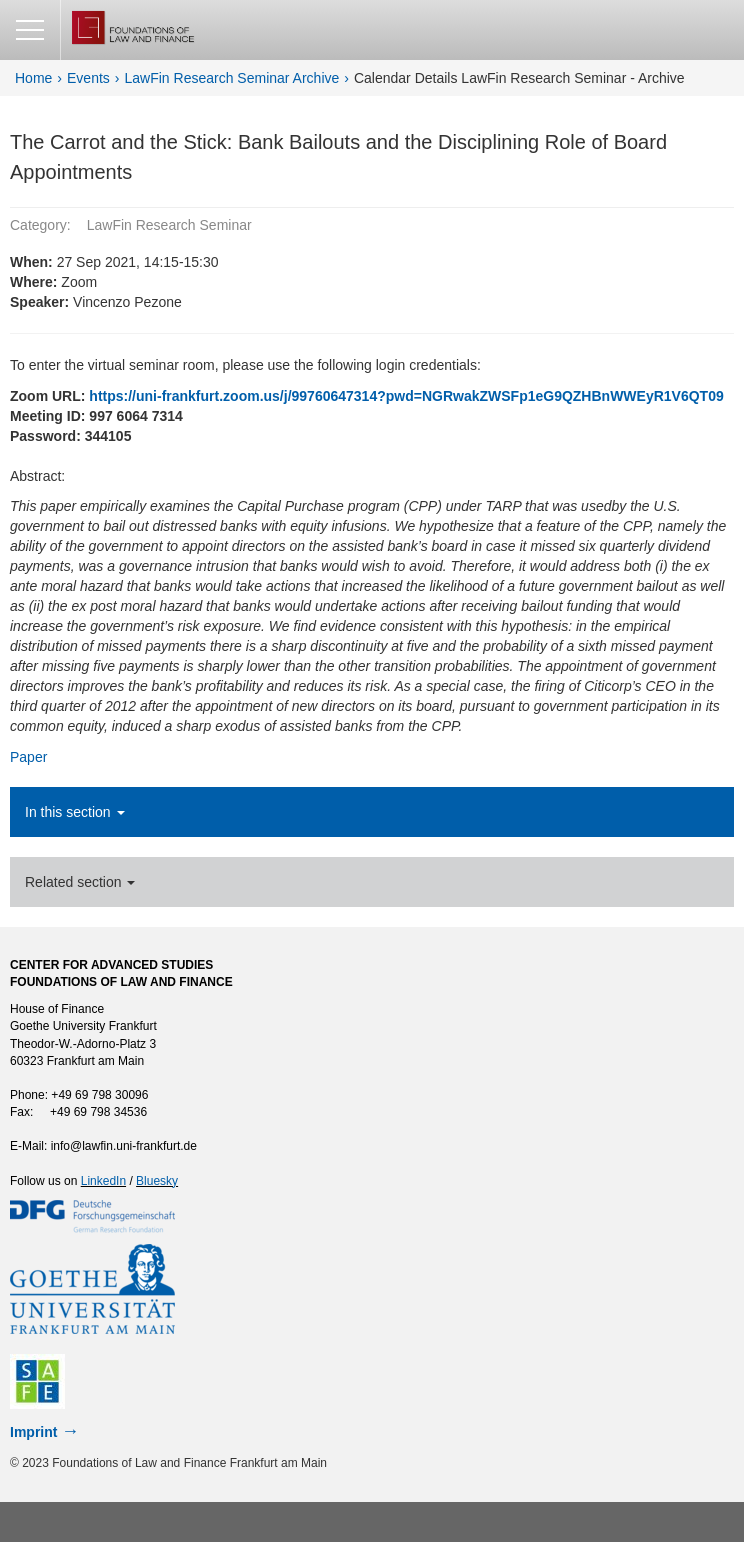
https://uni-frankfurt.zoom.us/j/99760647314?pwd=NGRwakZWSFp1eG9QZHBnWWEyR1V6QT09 (406, 396)
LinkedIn (103, 1181)
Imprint (33, 1432)
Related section (80, 882)
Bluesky (157, 1181)
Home (33, 78)
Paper (28, 757)
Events (88, 78)
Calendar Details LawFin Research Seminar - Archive (519, 78)
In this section (75, 812)
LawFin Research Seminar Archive (232, 78)
